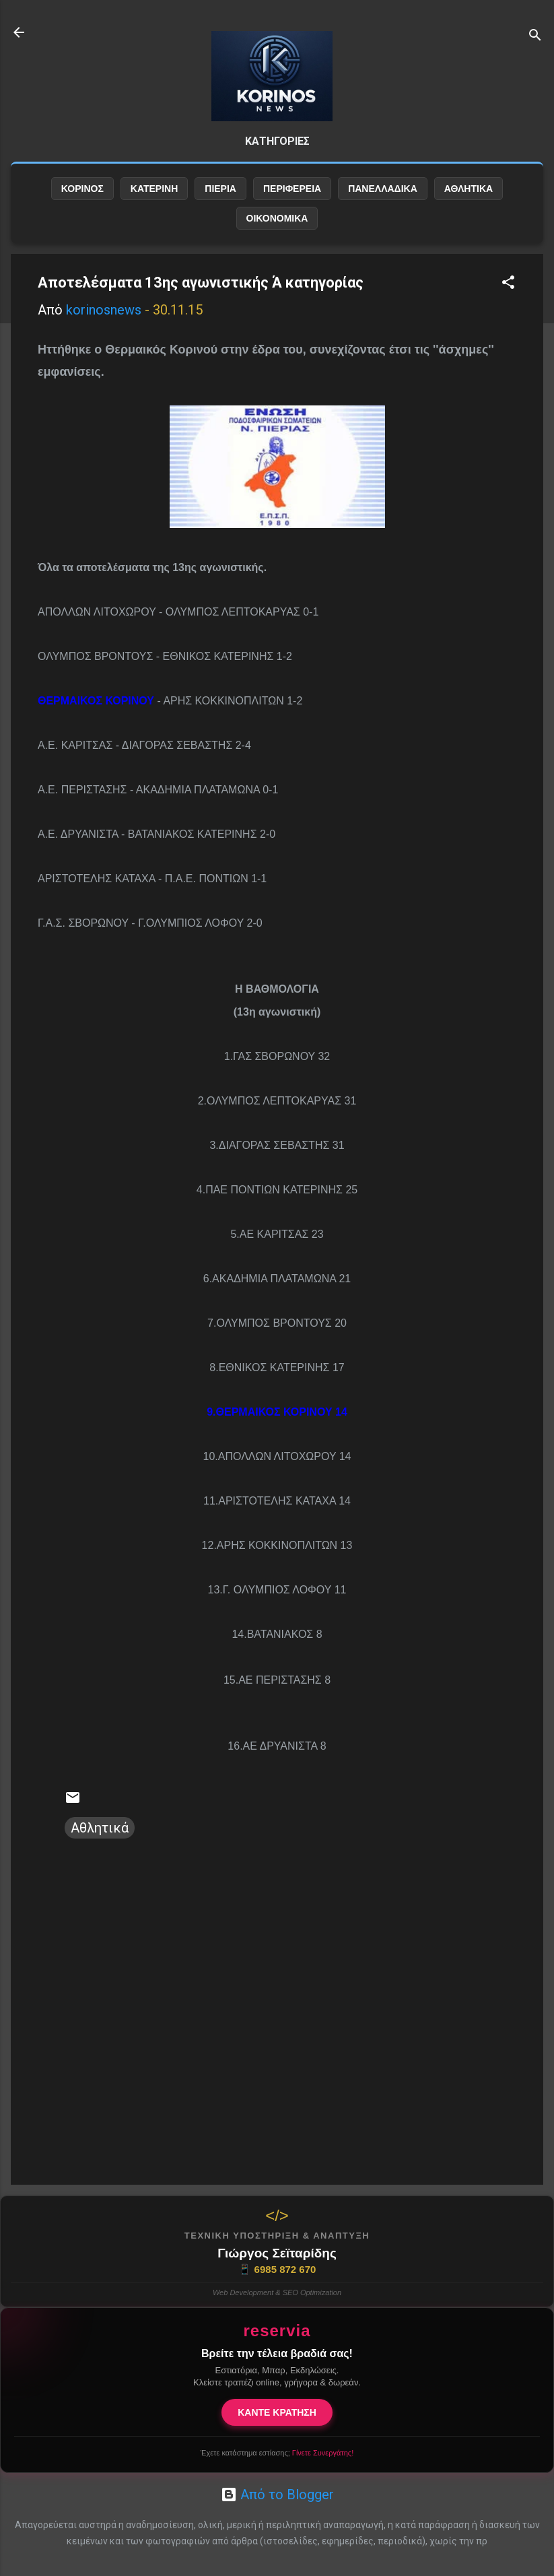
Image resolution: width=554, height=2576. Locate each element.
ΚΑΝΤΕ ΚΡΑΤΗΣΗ (277, 2412)
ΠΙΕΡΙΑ (220, 188)
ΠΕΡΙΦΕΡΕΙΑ (292, 188)
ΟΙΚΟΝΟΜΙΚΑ (277, 218)
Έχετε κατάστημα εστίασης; (277, 2453)
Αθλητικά (100, 1828)
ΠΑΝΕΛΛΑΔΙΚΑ (382, 188)
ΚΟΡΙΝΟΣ (82, 188)
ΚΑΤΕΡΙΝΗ (154, 188)
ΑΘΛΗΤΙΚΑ (468, 188)
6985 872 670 (277, 2270)
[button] (508, 284)
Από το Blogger (277, 2494)
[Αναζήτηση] (535, 36)
